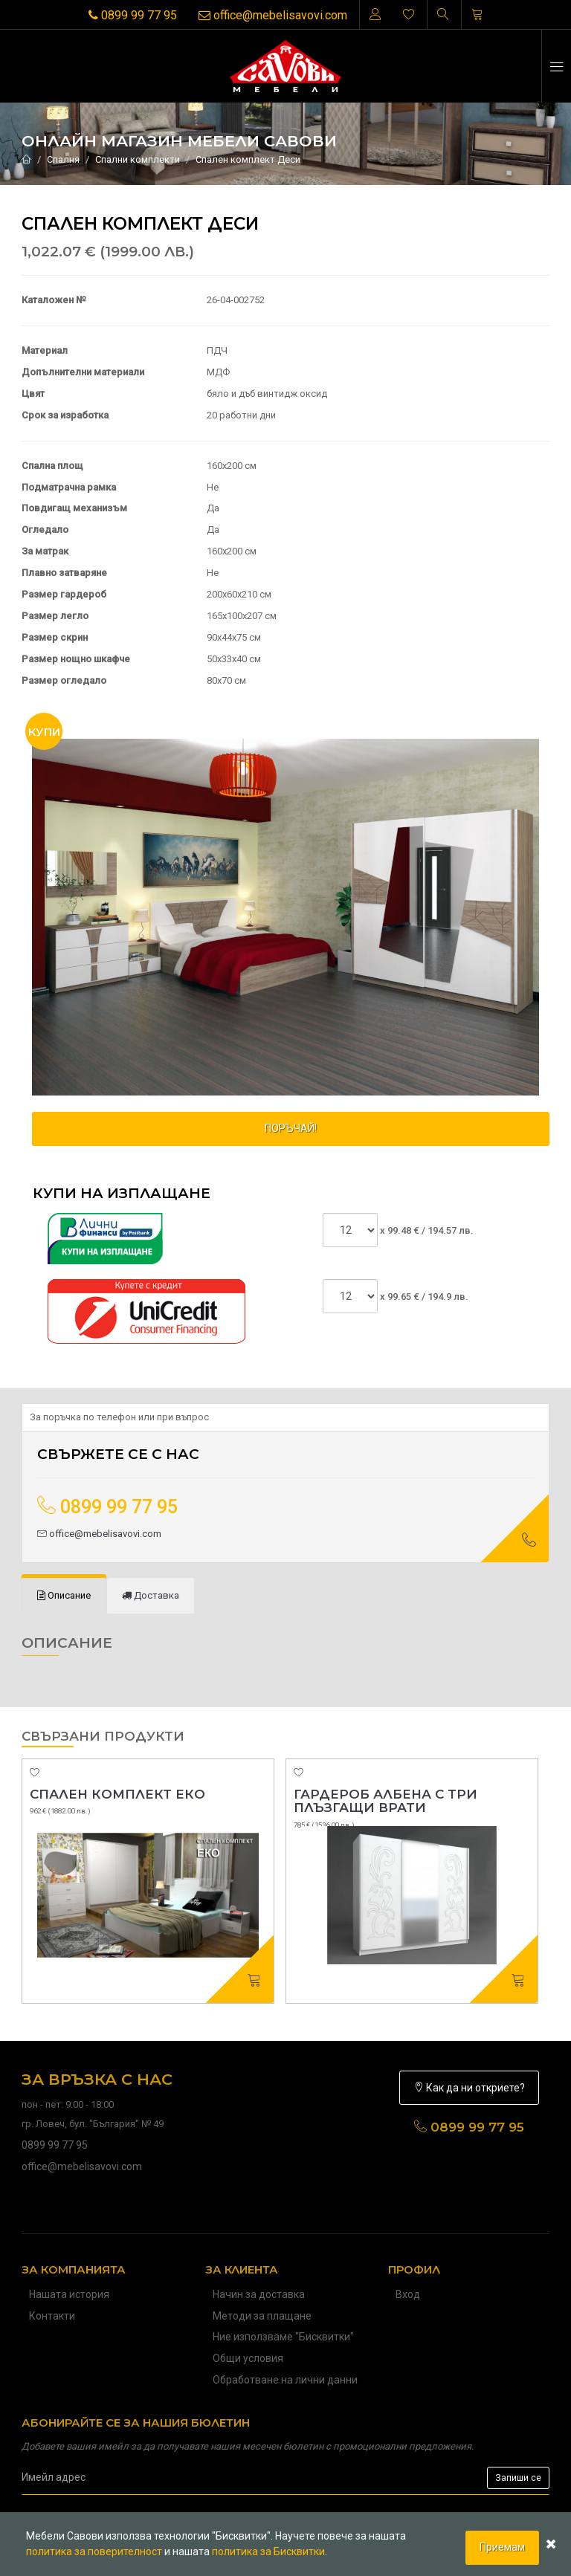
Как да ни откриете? (469, 2088)
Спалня (63, 159)
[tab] (64, 1596)
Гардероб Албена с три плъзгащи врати (385, 1801)
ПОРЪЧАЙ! (291, 1128)
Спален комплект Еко (117, 1794)
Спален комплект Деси (248, 159)
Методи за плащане (262, 2316)
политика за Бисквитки (268, 2551)
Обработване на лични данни (285, 2380)
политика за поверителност (94, 2551)
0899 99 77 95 (132, 15)
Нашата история (69, 2294)
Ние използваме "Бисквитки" (283, 2337)
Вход (408, 2294)
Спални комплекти (137, 159)
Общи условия (248, 2358)
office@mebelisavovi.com (273, 15)
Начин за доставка (259, 2294)
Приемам (502, 2547)
